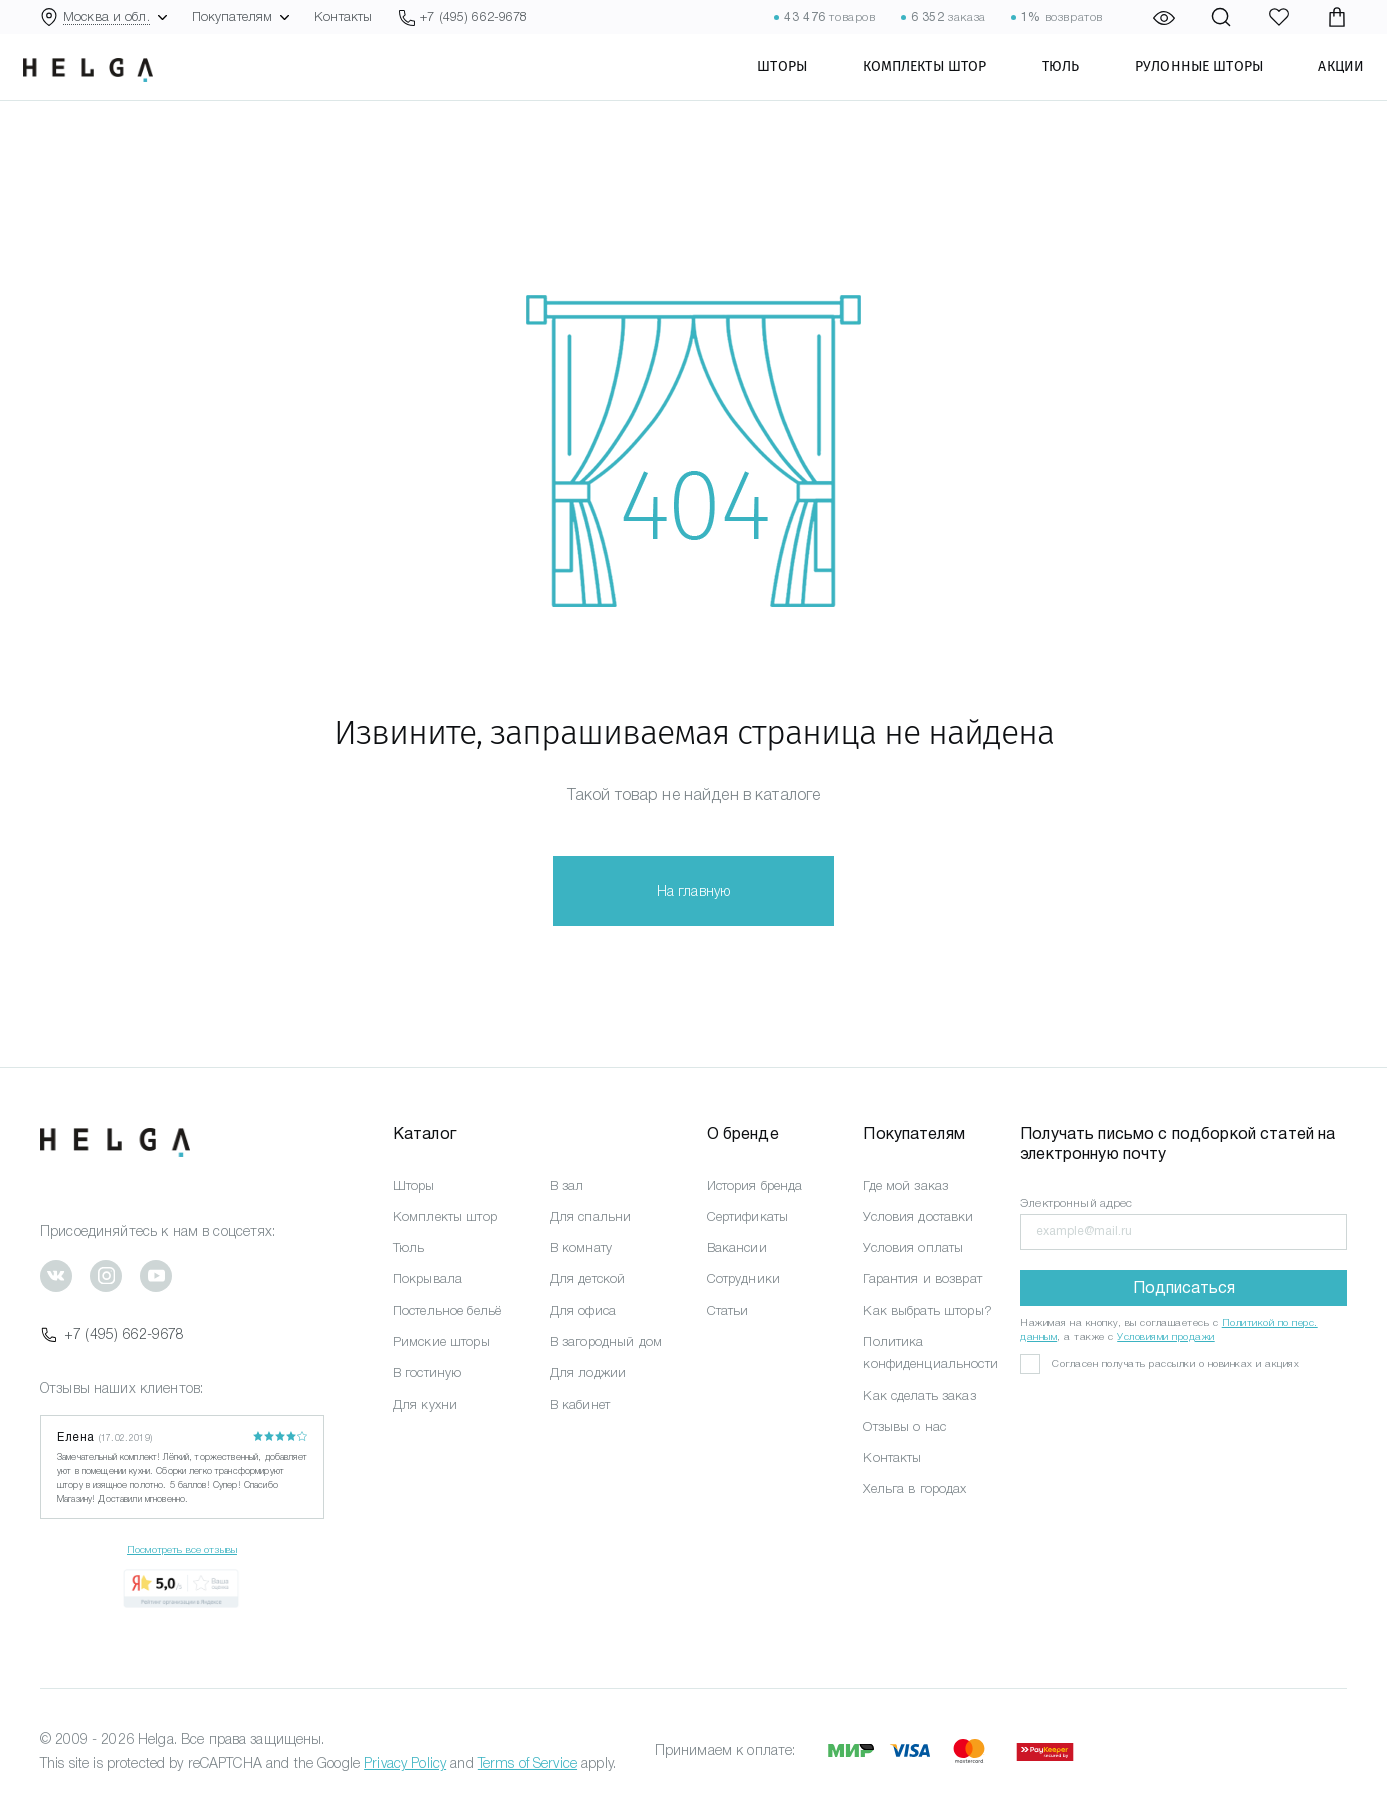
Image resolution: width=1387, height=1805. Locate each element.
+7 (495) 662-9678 (112, 1334)
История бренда (755, 1185)
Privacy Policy (405, 1763)
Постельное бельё (447, 1310)
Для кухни (425, 1404)
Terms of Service (527, 1763)
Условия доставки (918, 1216)
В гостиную (427, 1372)
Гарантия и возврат (922, 1278)
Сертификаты (748, 1216)
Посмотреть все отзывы (182, 1549)
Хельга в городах (914, 1488)
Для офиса (583, 1310)
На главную (693, 891)
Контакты (343, 16)
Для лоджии (588, 1372)
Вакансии (737, 1247)
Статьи (728, 1310)
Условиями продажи (1166, 1336)
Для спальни (591, 1216)
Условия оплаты (913, 1247)
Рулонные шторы (1182, 85)
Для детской (588, 1278)
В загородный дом (606, 1341)
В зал (567, 1185)
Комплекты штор (907, 85)
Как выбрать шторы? (927, 1310)
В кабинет (580, 1404)
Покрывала (427, 1278)
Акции (1324, 85)
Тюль (1044, 85)
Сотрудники (743, 1278)
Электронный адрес (1076, 1203)
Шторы (765, 85)
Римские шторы (441, 1341)
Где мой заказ (905, 1185)
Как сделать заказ (919, 1395)
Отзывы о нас (904, 1426)
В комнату (581, 1247)
